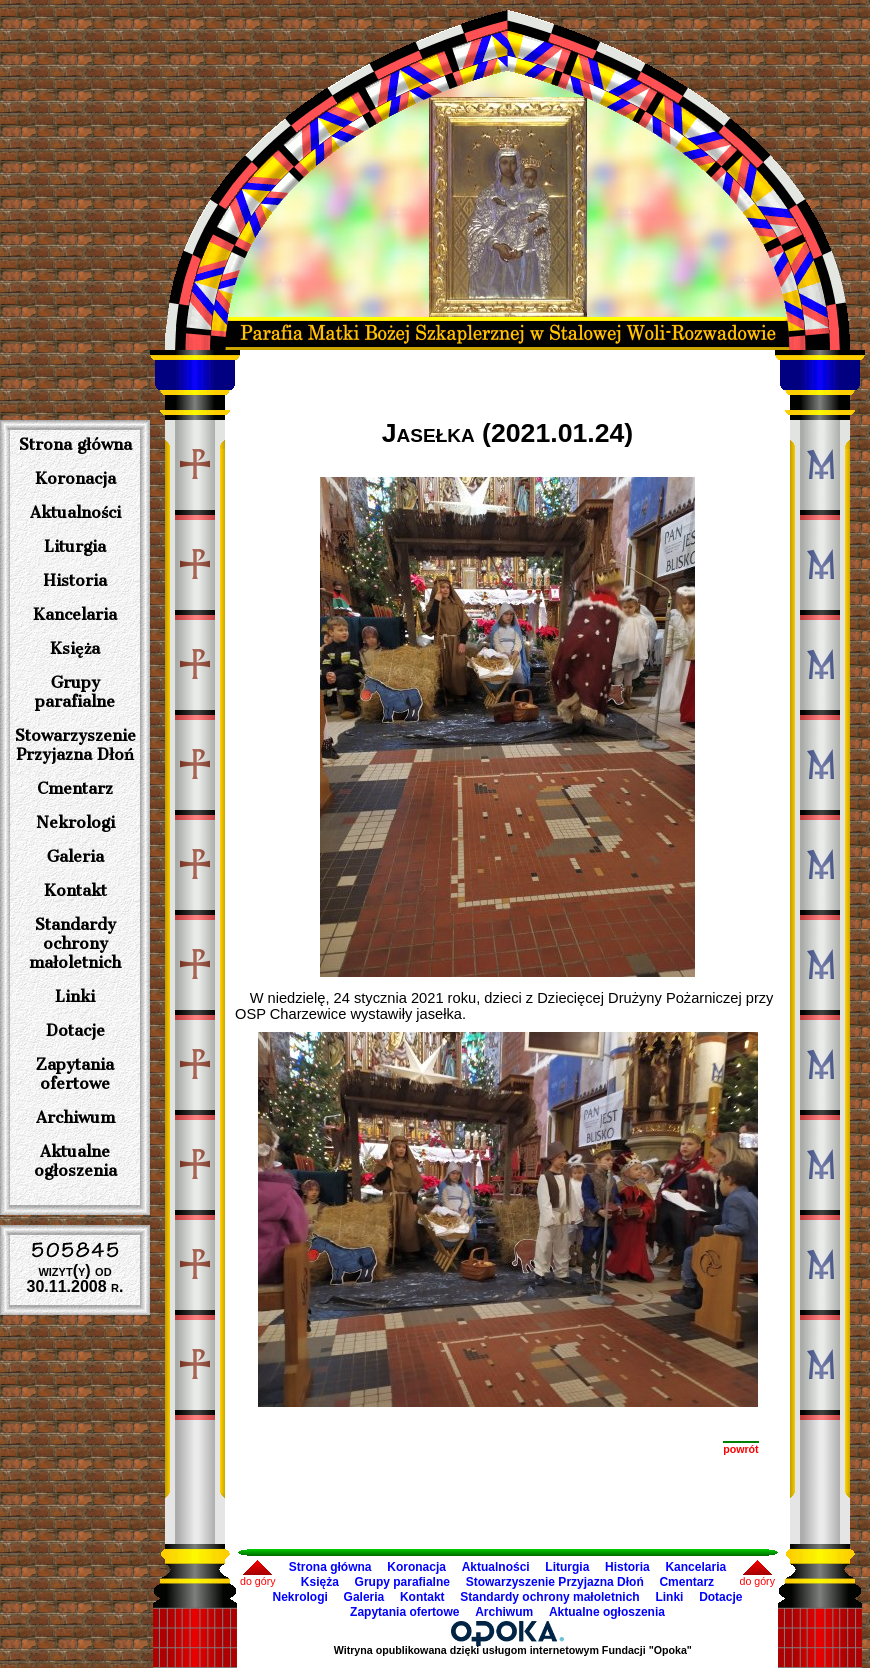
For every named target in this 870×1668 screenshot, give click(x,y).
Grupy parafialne (75, 692)
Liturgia (75, 546)
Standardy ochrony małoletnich (75, 943)
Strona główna (75, 444)
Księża (75, 648)
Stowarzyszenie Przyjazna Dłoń (75, 745)
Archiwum (75, 1117)
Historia (75, 580)
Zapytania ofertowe (75, 1074)
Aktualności (75, 512)
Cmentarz (75, 788)
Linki (75, 996)
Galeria (75, 856)
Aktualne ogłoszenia (75, 1161)
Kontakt (75, 890)
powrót (741, 1449)
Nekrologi (75, 822)
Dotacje (75, 1030)
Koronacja (75, 478)
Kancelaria (75, 614)
